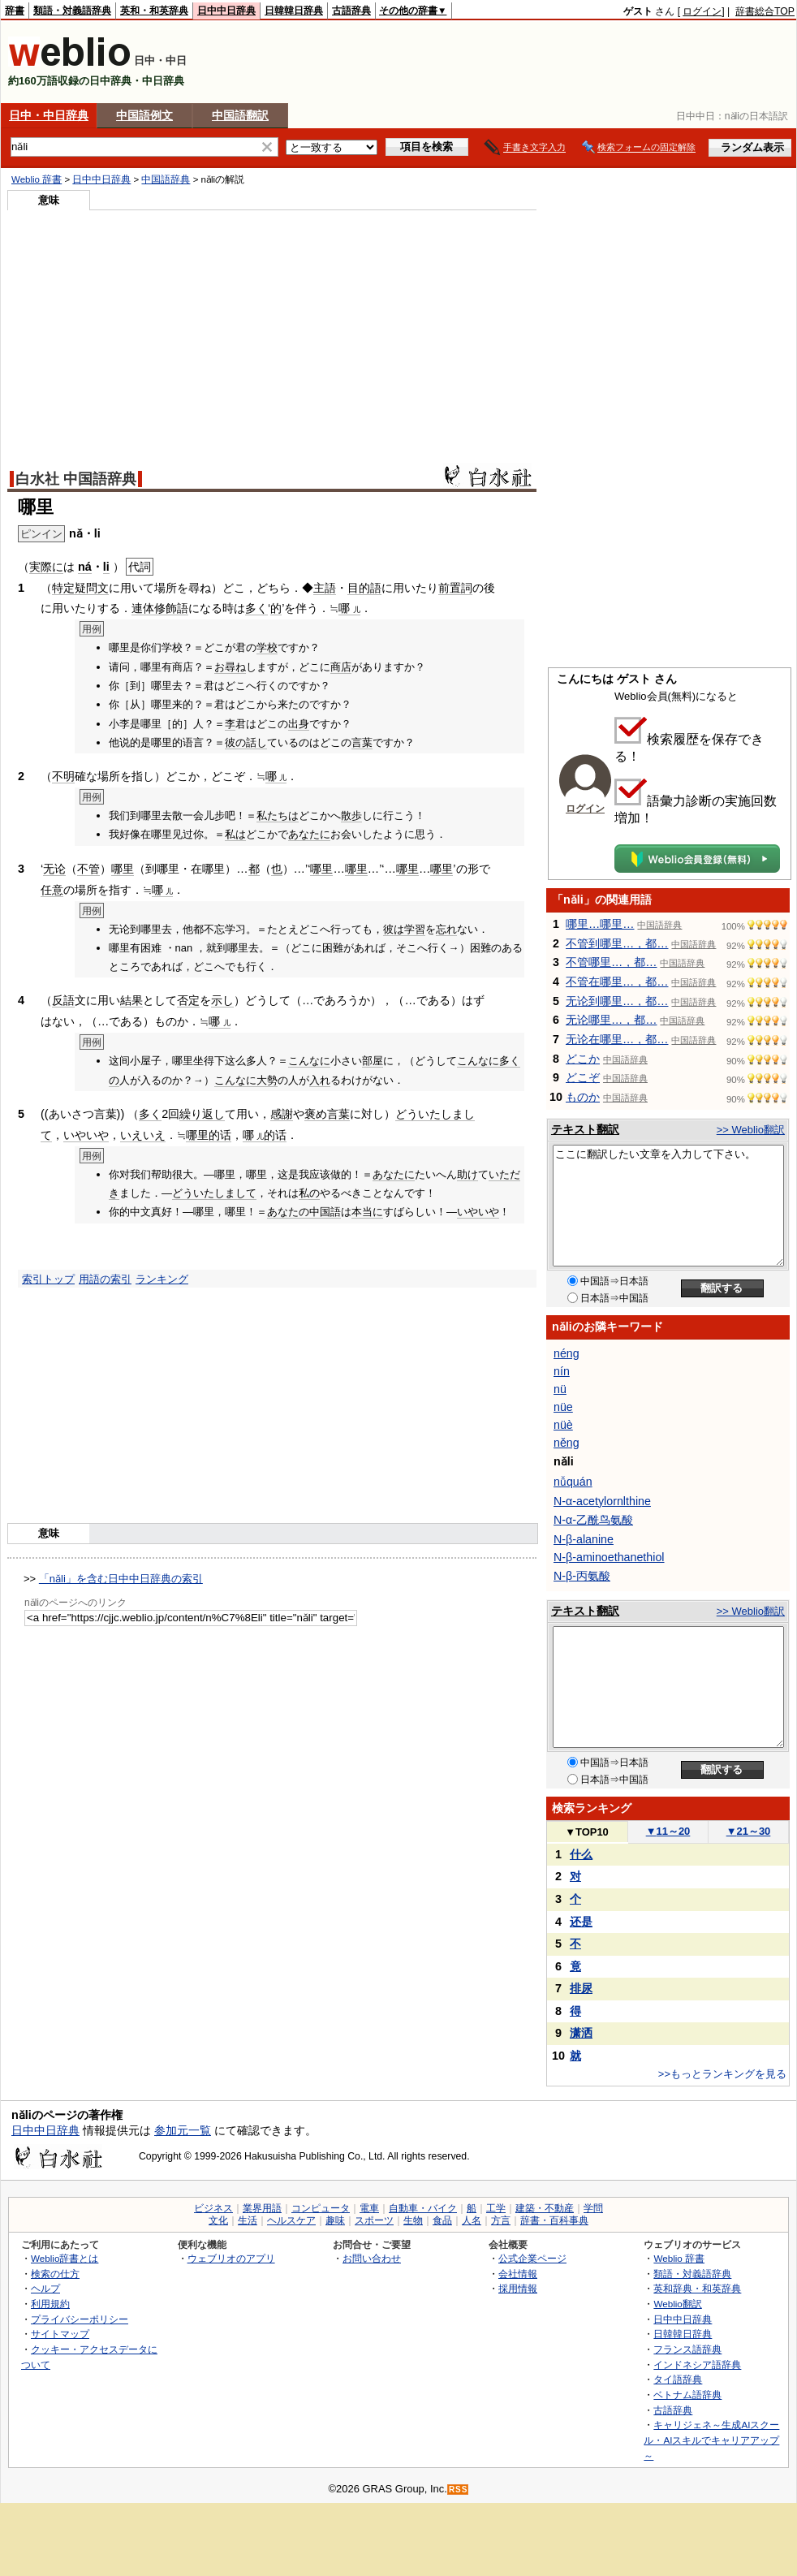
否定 (188, 1000)
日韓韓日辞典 (294, 10)
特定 (63, 587)
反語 (63, 1000)
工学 (496, 2208)
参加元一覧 (182, 2130)
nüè (563, 1424)
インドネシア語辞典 (697, 2364)
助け (467, 1174)
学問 (593, 2208)
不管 (88, 868)
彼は (393, 929)
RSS (458, 2489)
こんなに (309, 1061)
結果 (131, 1000)
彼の (235, 742)
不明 (63, 776)
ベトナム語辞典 (687, 2394)
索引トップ (48, 1279)
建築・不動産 (544, 2208)
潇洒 (581, 2032)
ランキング (162, 1279)
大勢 (267, 1080)
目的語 (364, 587)
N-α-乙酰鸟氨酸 (593, 1519)
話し (256, 742)
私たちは (277, 815)
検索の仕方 (55, 2273)
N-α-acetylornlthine (602, 1501)
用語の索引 (105, 1279)
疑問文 (92, 587)
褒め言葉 (327, 1113)
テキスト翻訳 (585, 1129)
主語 (324, 587)
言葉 (362, 742)
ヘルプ (45, 2288)
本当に (367, 1212)
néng (566, 1353)
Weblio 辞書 (36, 179)
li (106, 566)
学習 (414, 929)
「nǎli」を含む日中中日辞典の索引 (121, 1579)
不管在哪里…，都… (617, 981)
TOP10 (587, 1832)
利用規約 (50, 2303)
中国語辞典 (165, 179)
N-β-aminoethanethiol (609, 1557)
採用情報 (517, 2288)
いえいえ (143, 1134)
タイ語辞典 (677, 2379)
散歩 (351, 815)
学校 (267, 647)
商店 (340, 667)
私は (235, 834)
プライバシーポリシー (79, 2319)
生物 (413, 2220)
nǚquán (573, 1481)
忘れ (446, 929)
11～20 (668, 1831)
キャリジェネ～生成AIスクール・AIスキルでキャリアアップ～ (711, 2439)
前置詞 (455, 587)
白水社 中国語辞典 (75, 479)
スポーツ (374, 2220)
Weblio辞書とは (64, 2258)
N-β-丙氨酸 (582, 1575)
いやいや (86, 1134)
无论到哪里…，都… (617, 1001)
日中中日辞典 (226, 10)
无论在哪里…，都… (617, 1039)
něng (566, 1442)
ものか (583, 1096)
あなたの (288, 1212)
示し (222, 1000)
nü (560, 1389)
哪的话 (264, 1134)
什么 (581, 1854)
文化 (218, 2220)
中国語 (325, 1212)
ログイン (702, 11)
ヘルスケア (291, 2220)
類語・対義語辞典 (72, 10)
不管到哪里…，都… (617, 943)
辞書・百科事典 (554, 2220)
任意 (52, 889)
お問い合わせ (371, 2258)
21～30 (748, 1831)
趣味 (335, 2220)
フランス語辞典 (687, 2349)
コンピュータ (320, 2208)
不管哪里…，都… (611, 962)
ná (85, 566)
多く (256, 608)
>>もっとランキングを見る (722, 2074)
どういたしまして (214, 1193)
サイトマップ (60, 2333)
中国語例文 (144, 115)
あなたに (309, 834)
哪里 (122, 868)
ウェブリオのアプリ (231, 2258)
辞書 (14, 10)
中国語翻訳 (240, 115)
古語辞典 (351, 10)
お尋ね (230, 667)
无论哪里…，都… (611, 1019)
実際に (46, 566)
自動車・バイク (423, 2208)
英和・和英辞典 (154, 10)
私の (309, 1193)
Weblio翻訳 (677, 2303)
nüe (563, 1406)
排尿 (581, 1988)
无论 (54, 868)
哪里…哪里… (600, 923)
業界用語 (262, 2208)
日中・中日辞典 (48, 115)
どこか (583, 1058)
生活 (247, 2220)
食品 (442, 2220)
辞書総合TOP (765, 11)
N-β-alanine (584, 1539)
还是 (581, 1921)
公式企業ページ (532, 2258)
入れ (319, 1080)
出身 (298, 724)
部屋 (372, 1061)
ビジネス (213, 2208)
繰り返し (202, 1113)
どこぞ (583, 1077)
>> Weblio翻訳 (751, 1130)
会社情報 (517, 2273)
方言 (501, 2220)
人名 (471, 2220)
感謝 (281, 1113)
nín (562, 1371)
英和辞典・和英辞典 (697, 2288)
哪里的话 (208, 1134)
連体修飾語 (159, 608)
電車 (369, 2208)
